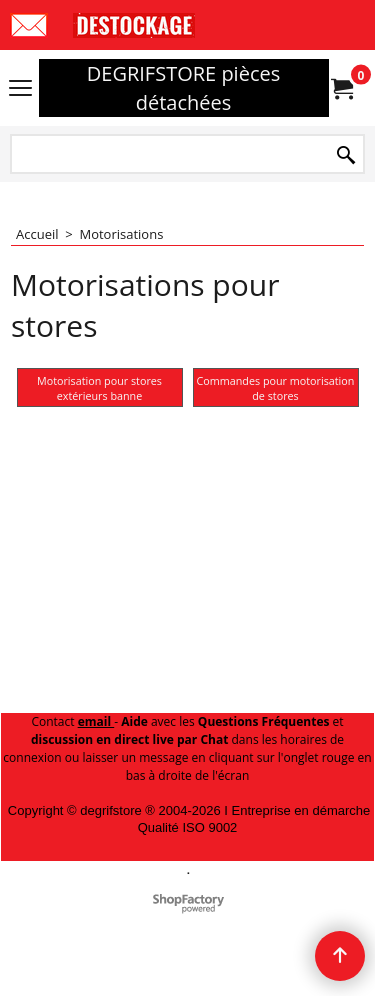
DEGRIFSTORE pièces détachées (183, 88)
